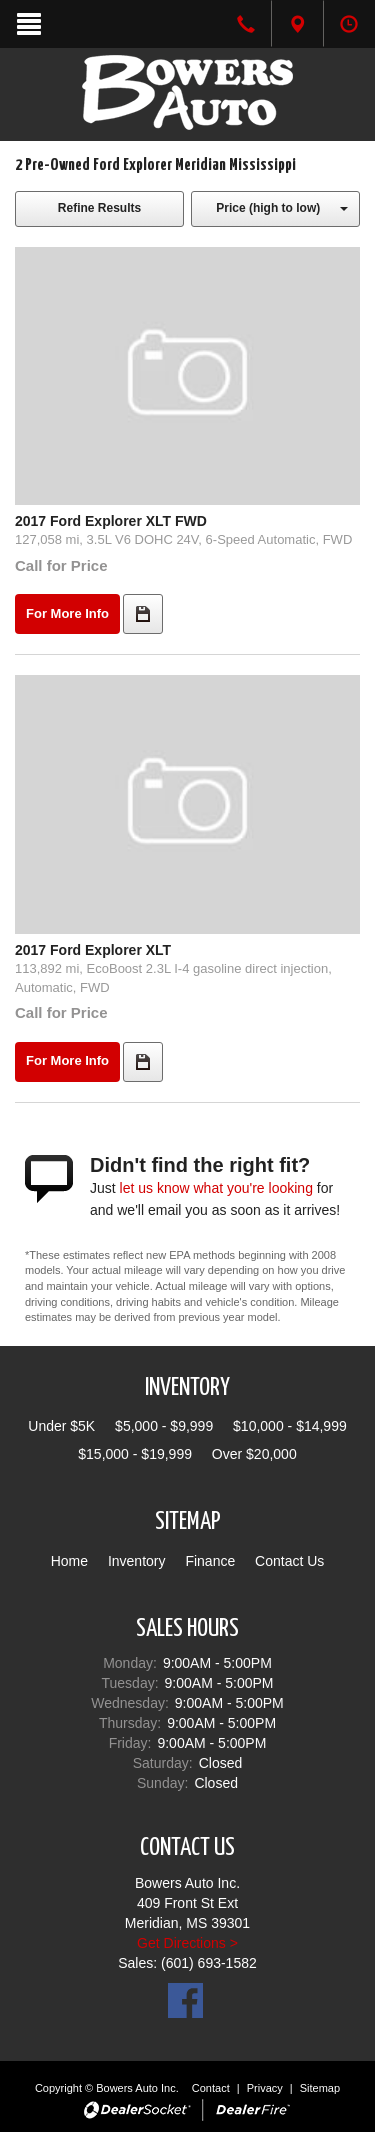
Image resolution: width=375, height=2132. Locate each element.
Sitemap (320, 2088)
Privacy (265, 2088)
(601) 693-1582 (209, 1963)
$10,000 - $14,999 (290, 1426)
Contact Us (289, 1561)
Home (69, 1561)
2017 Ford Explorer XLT (93, 950)
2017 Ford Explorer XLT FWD (111, 521)
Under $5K (61, 1426)
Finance (210, 1561)
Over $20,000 (254, 1454)
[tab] (297, 23)
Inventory (137, 1561)
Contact (212, 2088)
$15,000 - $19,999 (135, 1454)
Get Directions (181, 1943)
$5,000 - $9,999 (164, 1426)
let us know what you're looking (216, 1188)
